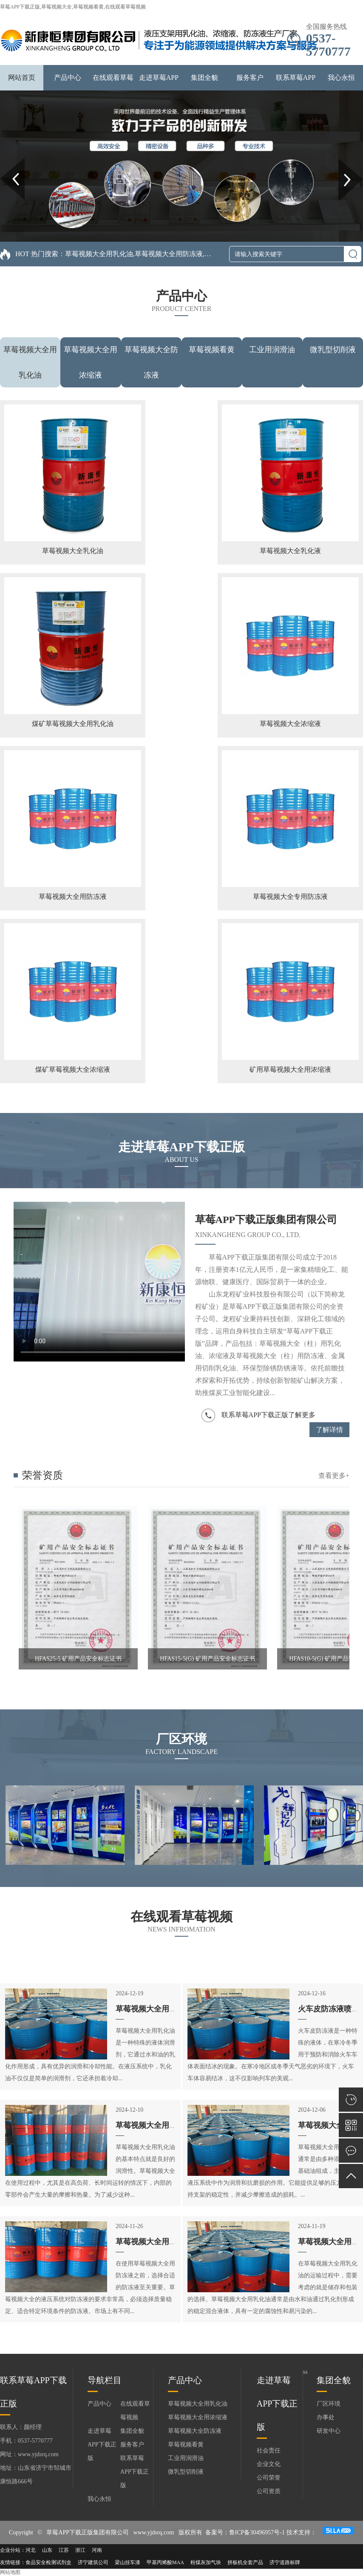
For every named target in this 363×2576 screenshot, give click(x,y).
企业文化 (269, 2464)
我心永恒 (341, 77)
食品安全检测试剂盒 (48, 2562)
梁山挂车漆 (127, 2562)
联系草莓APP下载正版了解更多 (258, 1415)
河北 (31, 2550)
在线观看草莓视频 (135, 2411)
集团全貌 (204, 77)
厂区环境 (328, 2404)
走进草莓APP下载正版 (102, 2444)
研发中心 (328, 2431)
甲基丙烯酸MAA (165, 2562)
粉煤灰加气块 (205, 2562)
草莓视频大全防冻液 (194, 2431)
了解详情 (329, 1429)
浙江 (80, 2550)
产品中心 (67, 77)
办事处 (326, 2417)
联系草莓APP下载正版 (134, 2471)
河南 (97, 2550)
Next (343, 161)
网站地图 (10, 2572)
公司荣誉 (269, 2477)
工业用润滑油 (272, 349)
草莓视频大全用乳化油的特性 (165, 2009)
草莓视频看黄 (212, 349)
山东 (47, 2550)
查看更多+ (333, 1475)
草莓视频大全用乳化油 (197, 2404)
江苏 (64, 2550)
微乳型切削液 (333, 349)
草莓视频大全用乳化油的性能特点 (173, 2125)
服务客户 (250, 77)
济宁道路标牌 (284, 2562)
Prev (4, 161)
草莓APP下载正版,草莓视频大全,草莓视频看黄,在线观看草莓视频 (73, 7)
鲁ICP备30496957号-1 (257, 2532)
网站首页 (21, 77)
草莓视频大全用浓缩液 (197, 2417)
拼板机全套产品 (245, 2562)
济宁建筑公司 (93, 2562)
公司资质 (269, 2491)
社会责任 (269, 2450)
